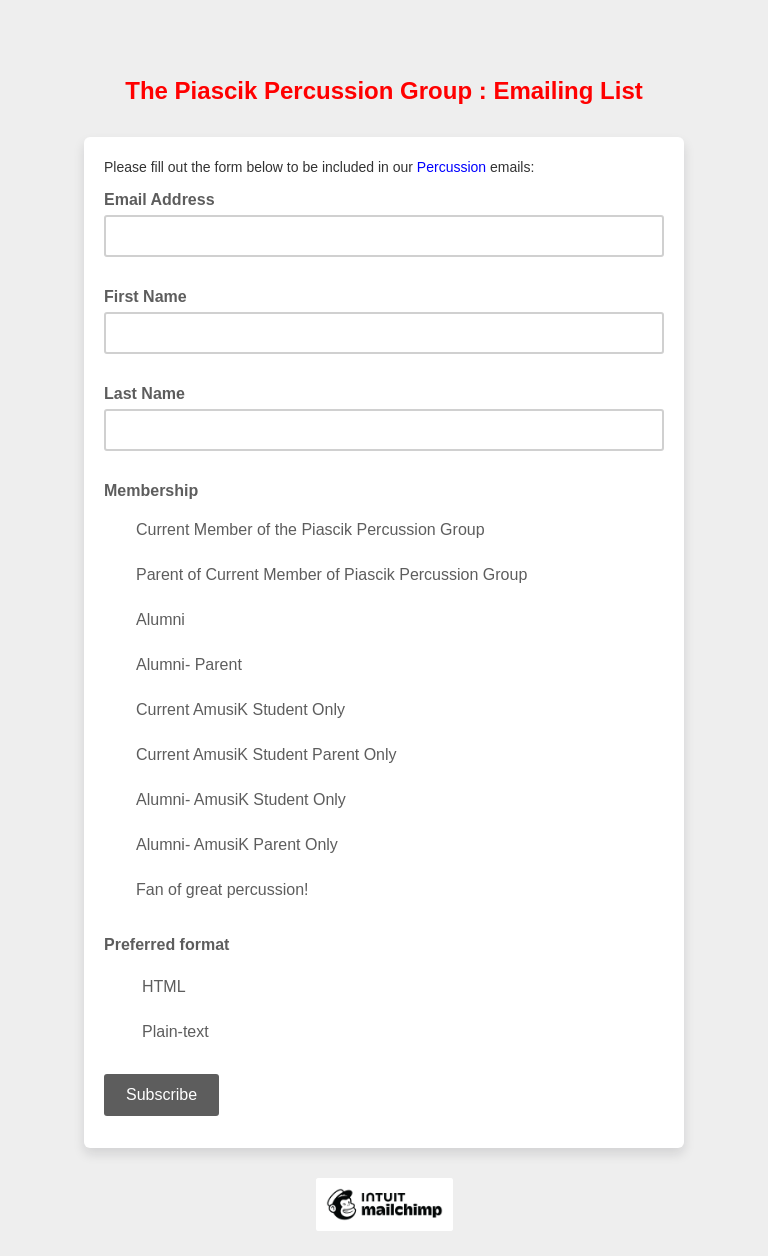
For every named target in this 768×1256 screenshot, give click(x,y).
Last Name (150, 392)
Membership (157, 489)
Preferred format (166, 944)
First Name (151, 295)
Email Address (165, 198)
